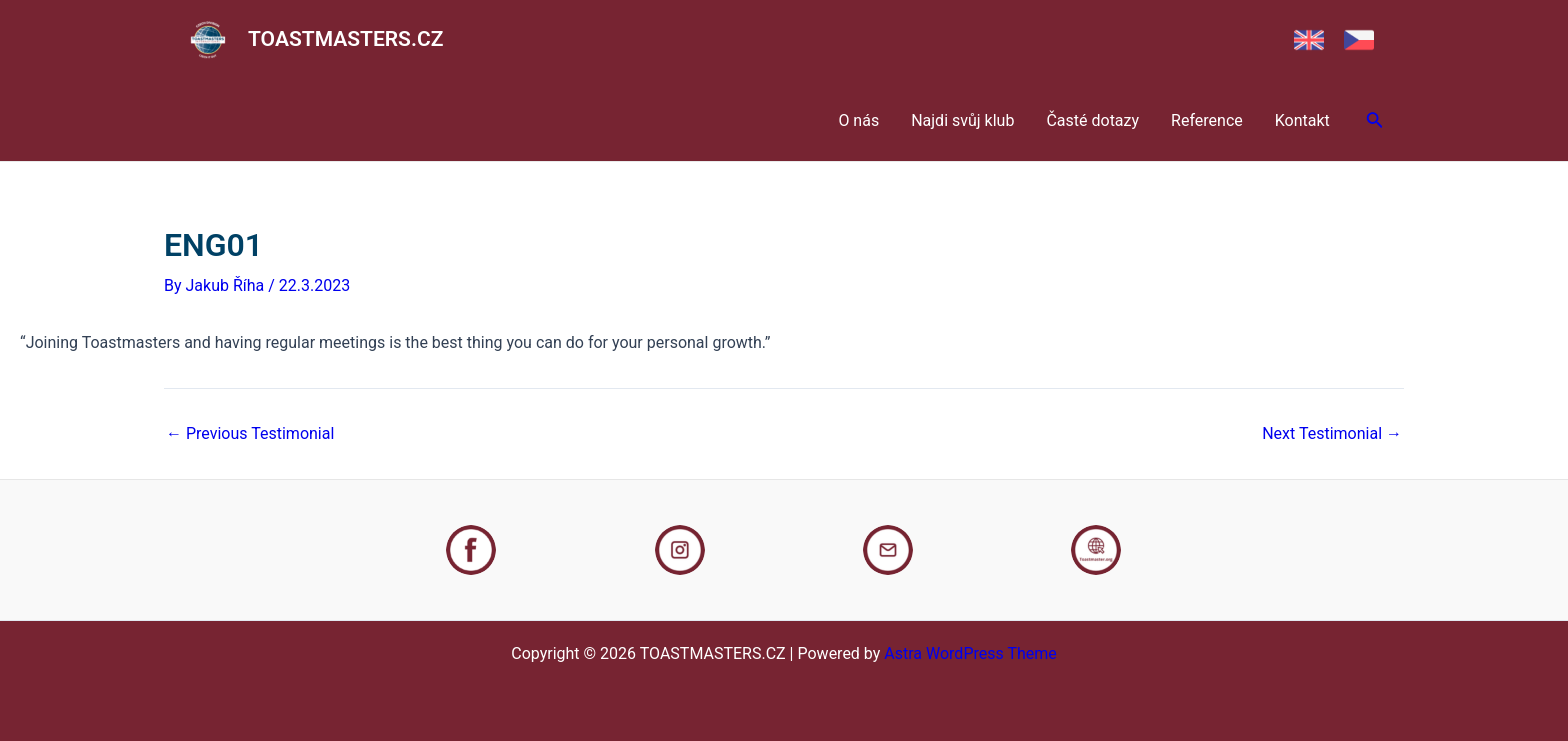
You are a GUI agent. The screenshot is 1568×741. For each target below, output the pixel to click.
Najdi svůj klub (962, 120)
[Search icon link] (1375, 121)
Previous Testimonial (250, 434)
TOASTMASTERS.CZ (345, 39)
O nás (858, 120)
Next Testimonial (1332, 434)
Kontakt (1302, 120)
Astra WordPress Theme (970, 653)
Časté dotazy (1092, 120)
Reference (1207, 120)
